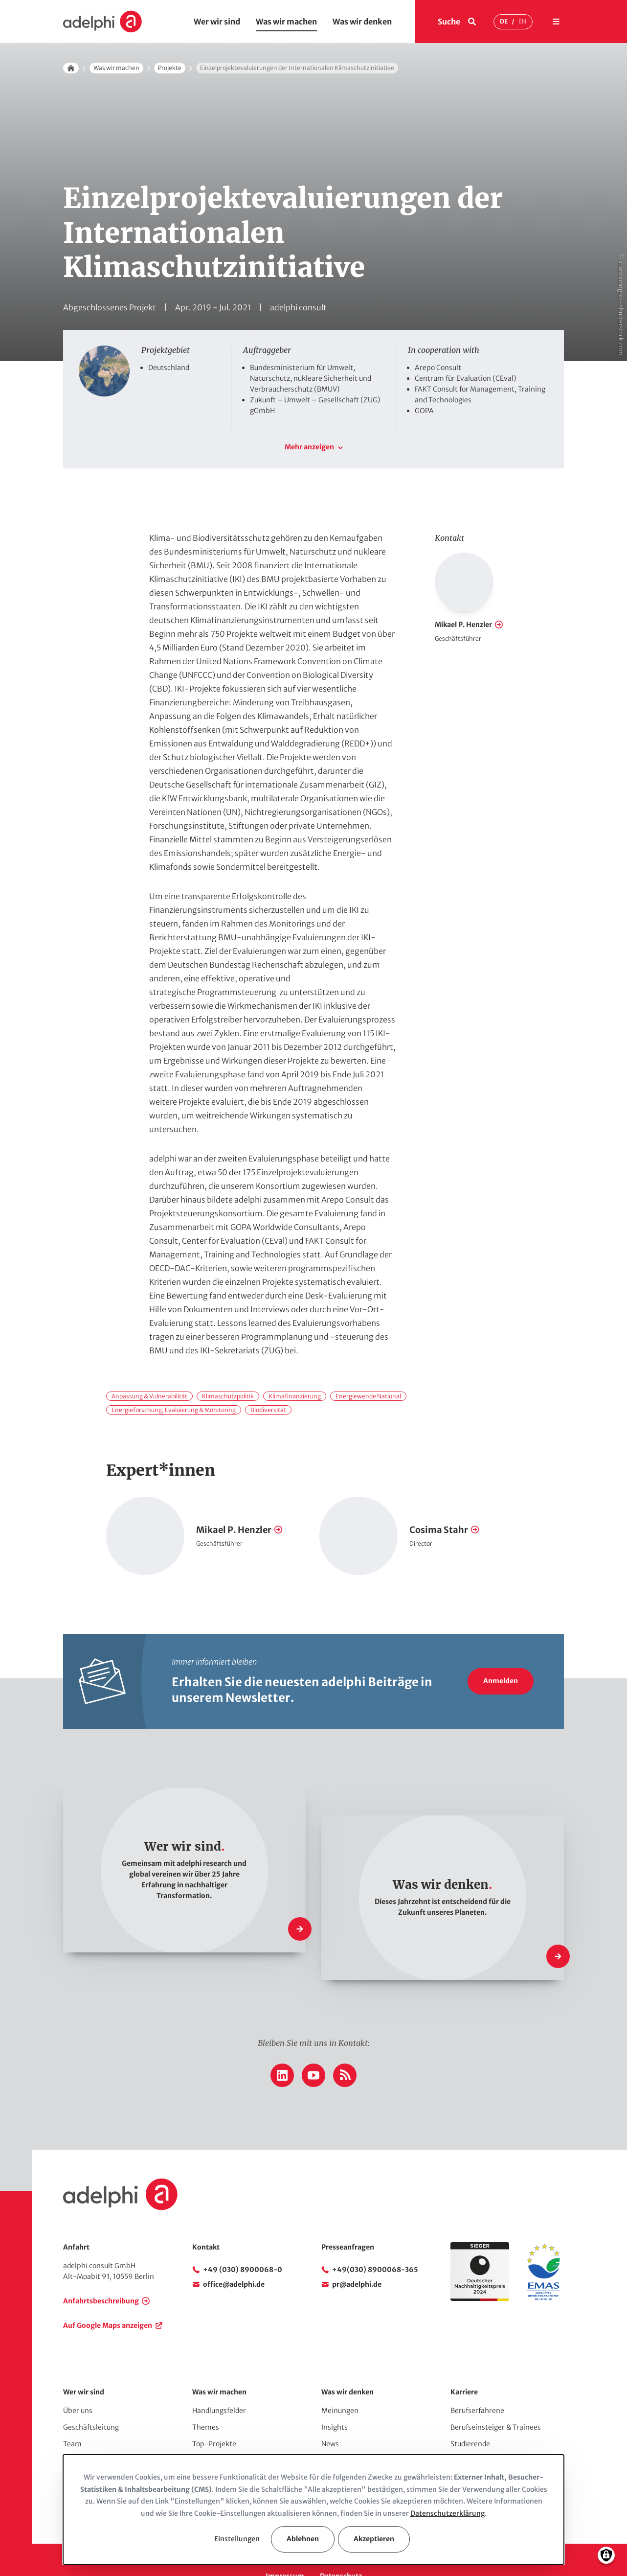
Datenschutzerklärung (447, 2513)
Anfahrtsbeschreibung (101, 2267)
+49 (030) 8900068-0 (242, 2236)
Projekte (169, 67)
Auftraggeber (85, 2427)
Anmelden (500, 1647)
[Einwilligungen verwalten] (606, 2555)
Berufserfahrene (477, 2377)
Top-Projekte (214, 2410)
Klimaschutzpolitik (228, 1363)
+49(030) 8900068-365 (375, 2236)
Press (330, 2443)
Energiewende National (368, 1363)
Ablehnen (303, 2538)
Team (72, 2410)
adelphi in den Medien (357, 2427)
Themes (205, 2394)
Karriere (464, 2358)
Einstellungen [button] (237, 2538)
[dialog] (313, 2509)
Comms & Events (220, 2443)
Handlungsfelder (219, 2377)
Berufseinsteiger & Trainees (495, 2394)
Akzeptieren (374, 2538)
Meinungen (339, 2377)
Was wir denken (362, 21)
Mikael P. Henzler (463, 591)
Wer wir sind (217, 21)
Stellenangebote (477, 2427)
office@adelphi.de (234, 2251)
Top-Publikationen (223, 2427)
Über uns (77, 2377)
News (330, 2410)
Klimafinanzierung (295, 1363)
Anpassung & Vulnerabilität (149, 1363)
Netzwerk (78, 2443)
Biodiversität (268, 1376)
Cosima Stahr (438, 1496)
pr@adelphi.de (356, 2251)
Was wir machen (286, 21)
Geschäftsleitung (91, 2394)
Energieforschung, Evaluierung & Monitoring (174, 1376)
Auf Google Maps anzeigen (107, 2292)
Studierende (470, 2410)
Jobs (457, 2443)
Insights (334, 2394)
